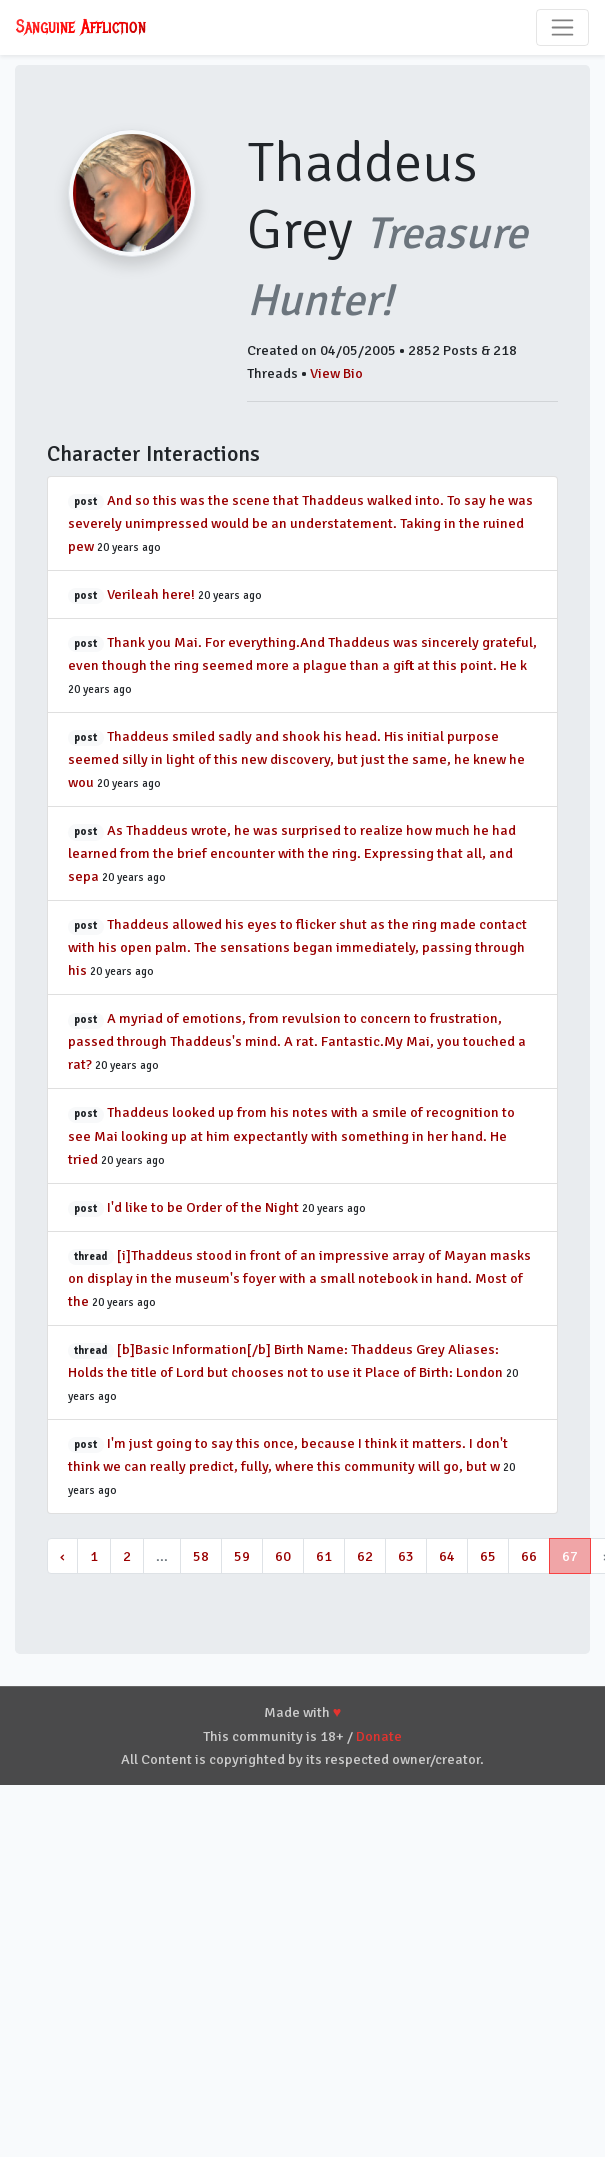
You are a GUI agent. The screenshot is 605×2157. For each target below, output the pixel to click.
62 (365, 1556)
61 (324, 1556)
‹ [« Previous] (62, 1556)
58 (201, 1556)
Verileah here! (152, 594)
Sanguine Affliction (81, 27)
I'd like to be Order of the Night (204, 1207)
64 (447, 1556)
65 (488, 1556)
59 (242, 1556)
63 (406, 1556)
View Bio (336, 373)
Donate (379, 1736)
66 (529, 1556)
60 (283, 1556)
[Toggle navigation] (562, 27)
